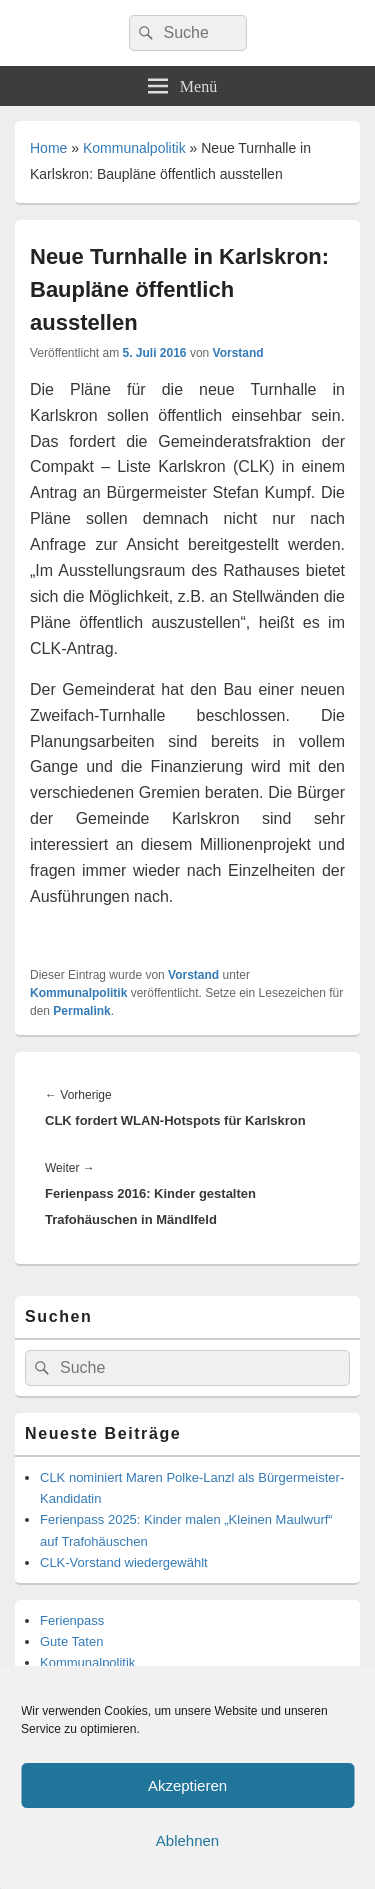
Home (48, 148)
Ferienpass (72, 1620)
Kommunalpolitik (134, 148)
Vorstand (238, 353)
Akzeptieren (187, 1785)
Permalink (81, 1011)
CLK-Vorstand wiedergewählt (124, 1562)
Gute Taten (71, 1641)
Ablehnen (187, 1840)
